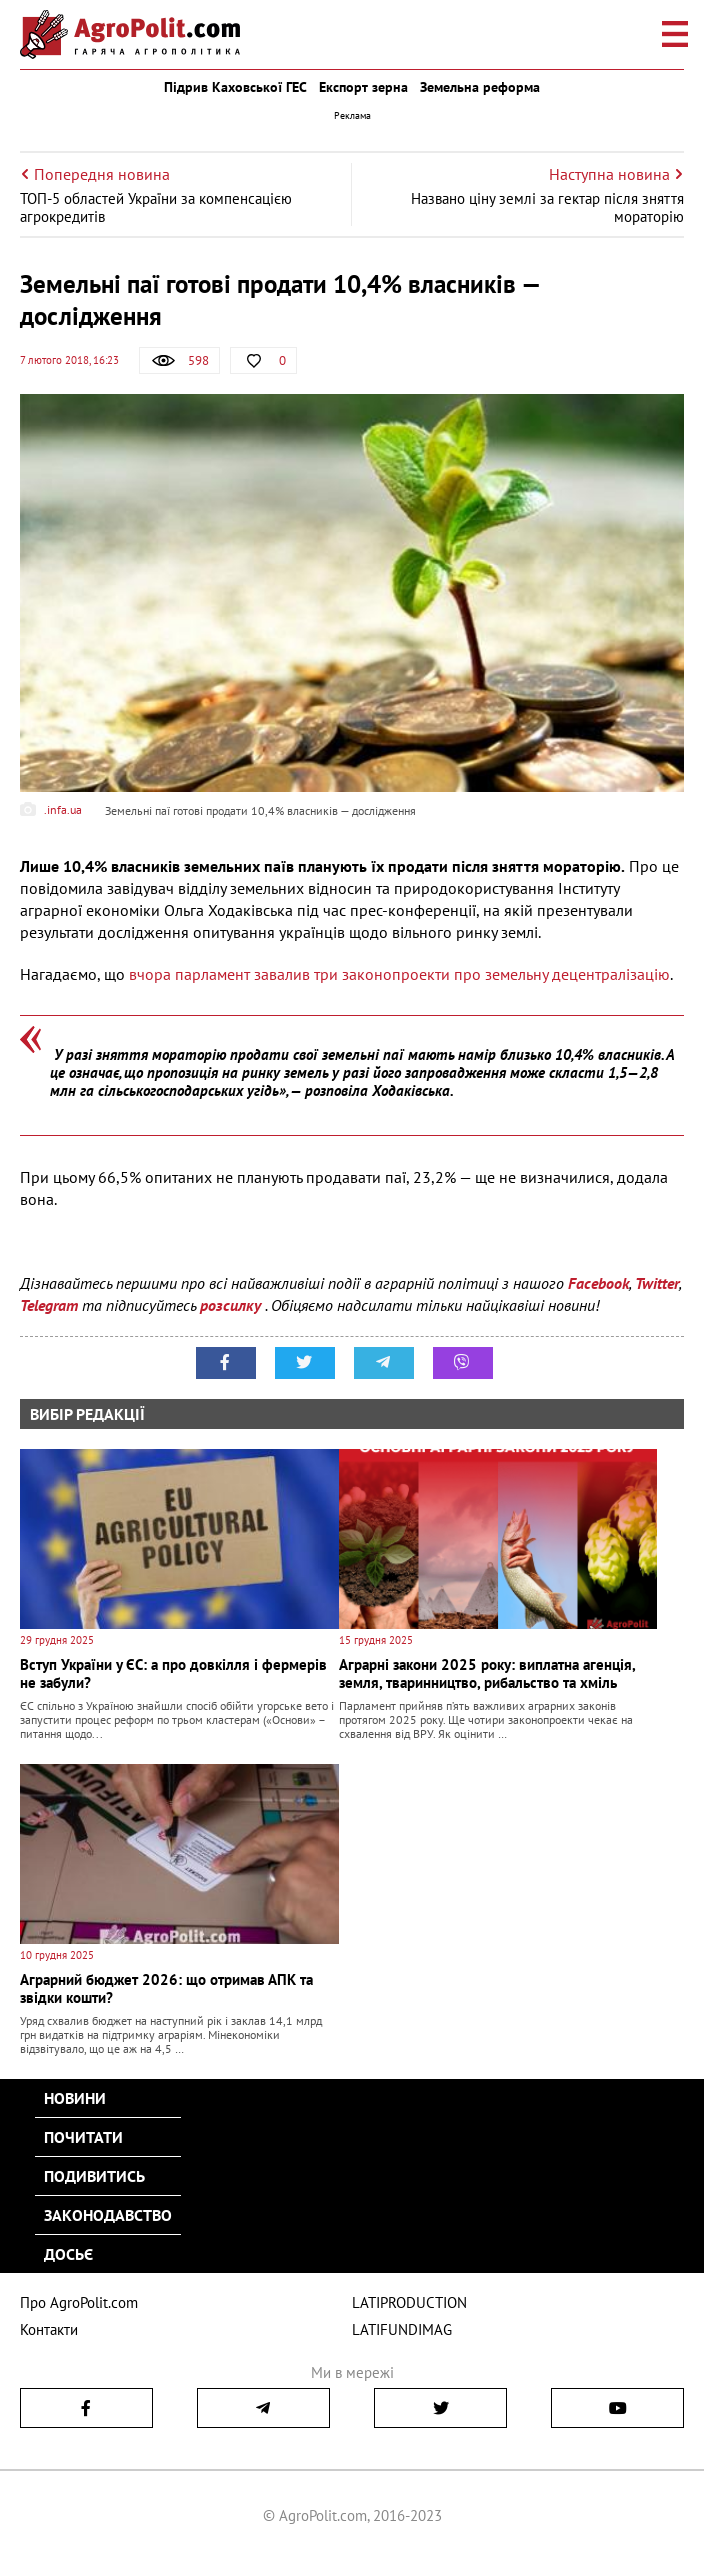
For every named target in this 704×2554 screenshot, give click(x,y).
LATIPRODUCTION (409, 2302)
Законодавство (108, 2215)
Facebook (598, 1283)
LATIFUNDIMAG (402, 2329)
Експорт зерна (363, 87)
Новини (75, 2098)
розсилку (232, 1305)
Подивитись (94, 2176)
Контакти (49, 2329)
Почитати (83, 2137)
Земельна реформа (480, 87)
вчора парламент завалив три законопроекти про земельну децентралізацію (399, 974)
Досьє (68, 2254)
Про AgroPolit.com (79, 2302)
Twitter (657, 1283)
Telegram (49, 1305)
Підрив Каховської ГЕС (235, 87)
